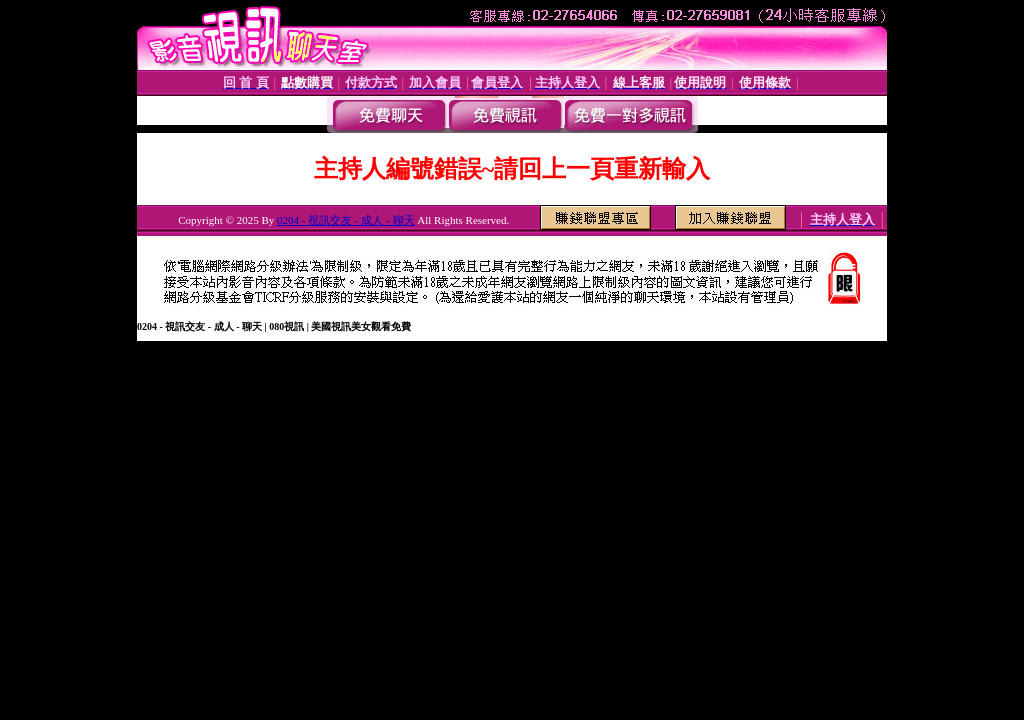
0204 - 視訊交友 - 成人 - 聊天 (346, 220)
